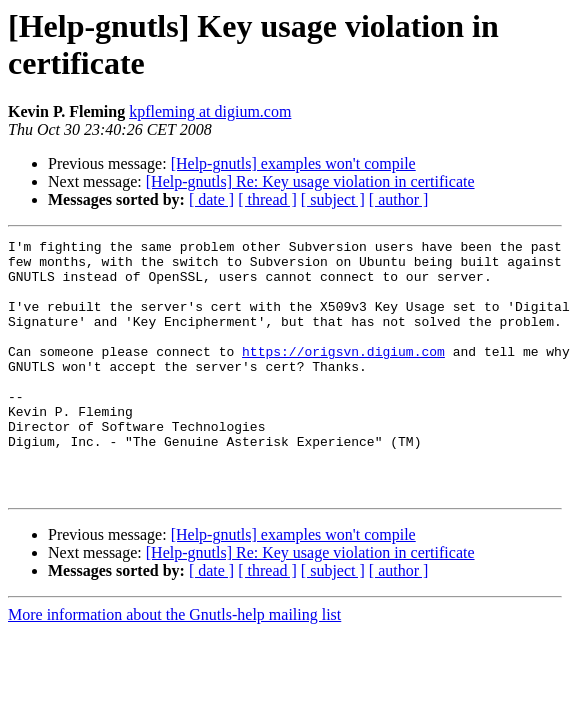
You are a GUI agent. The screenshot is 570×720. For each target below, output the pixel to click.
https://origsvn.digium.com (343, 375)
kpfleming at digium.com (210, 111)
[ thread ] (267, 199)
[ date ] (211, 199)
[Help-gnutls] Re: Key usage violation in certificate (310, 181)
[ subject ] (333, 199)
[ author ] (399, 199)
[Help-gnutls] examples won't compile (293, 163)
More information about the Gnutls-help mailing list (174, 665)
